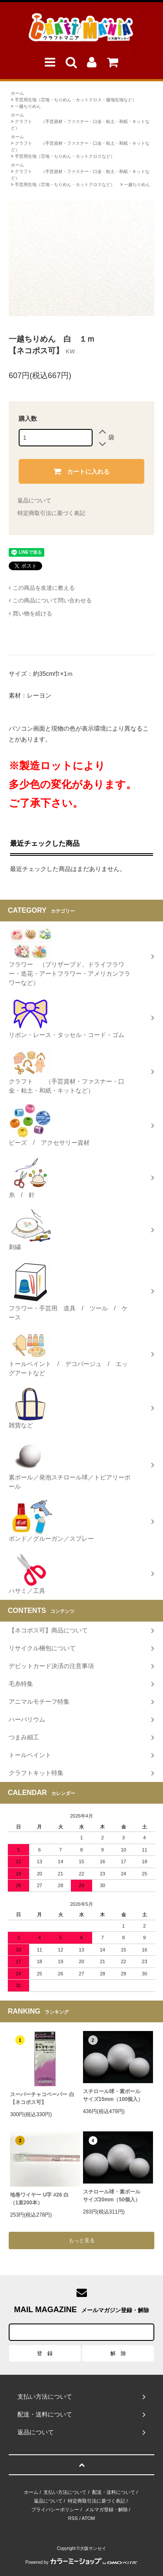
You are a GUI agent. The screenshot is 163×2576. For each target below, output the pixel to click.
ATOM (88, 2518)
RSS (73, 2518)
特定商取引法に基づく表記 (51, 513)
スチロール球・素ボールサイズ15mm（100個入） (113, 2095)
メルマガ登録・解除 (106, 2509)
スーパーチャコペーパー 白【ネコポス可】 (42, 2098)
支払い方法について (64, 2492)
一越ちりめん (28, 106)
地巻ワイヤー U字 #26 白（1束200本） (39, 2199)
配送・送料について (113, 2492)
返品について (34, 500)
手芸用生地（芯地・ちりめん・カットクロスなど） (65, 156)
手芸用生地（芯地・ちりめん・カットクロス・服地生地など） (75, 99)
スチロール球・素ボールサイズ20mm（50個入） (111, 2196)
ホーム (17, 93)
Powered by (82, 2562)
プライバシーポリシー (55, 2509)
